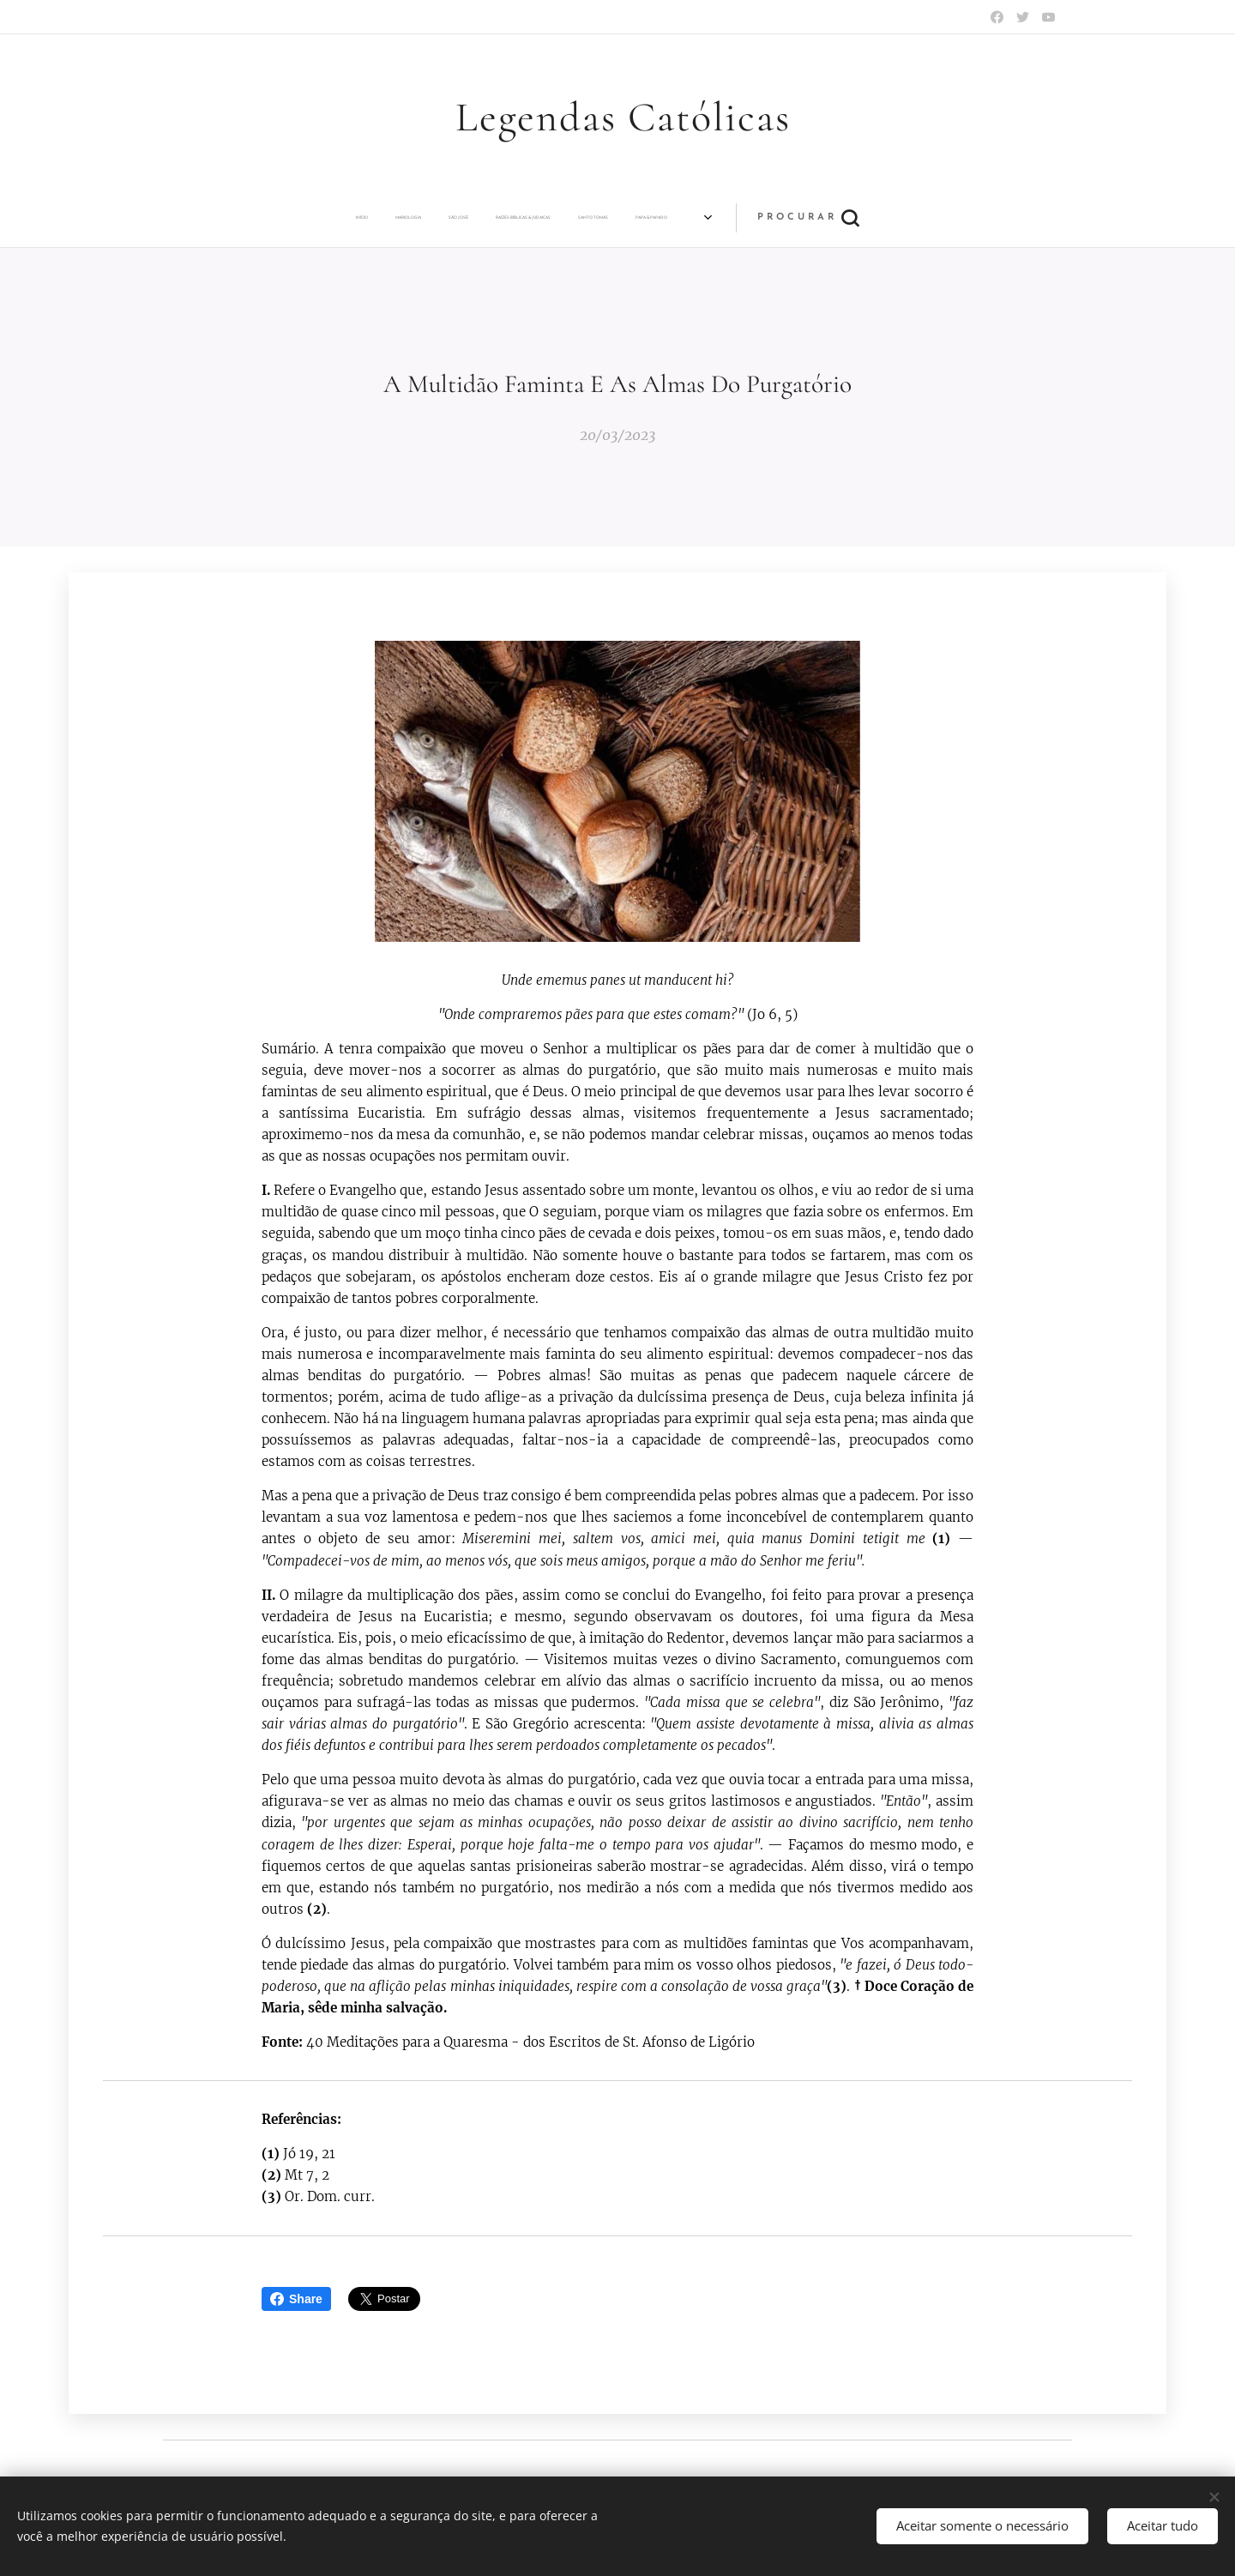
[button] (887, 217)
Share (296, 2299)
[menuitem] (283, 217)
